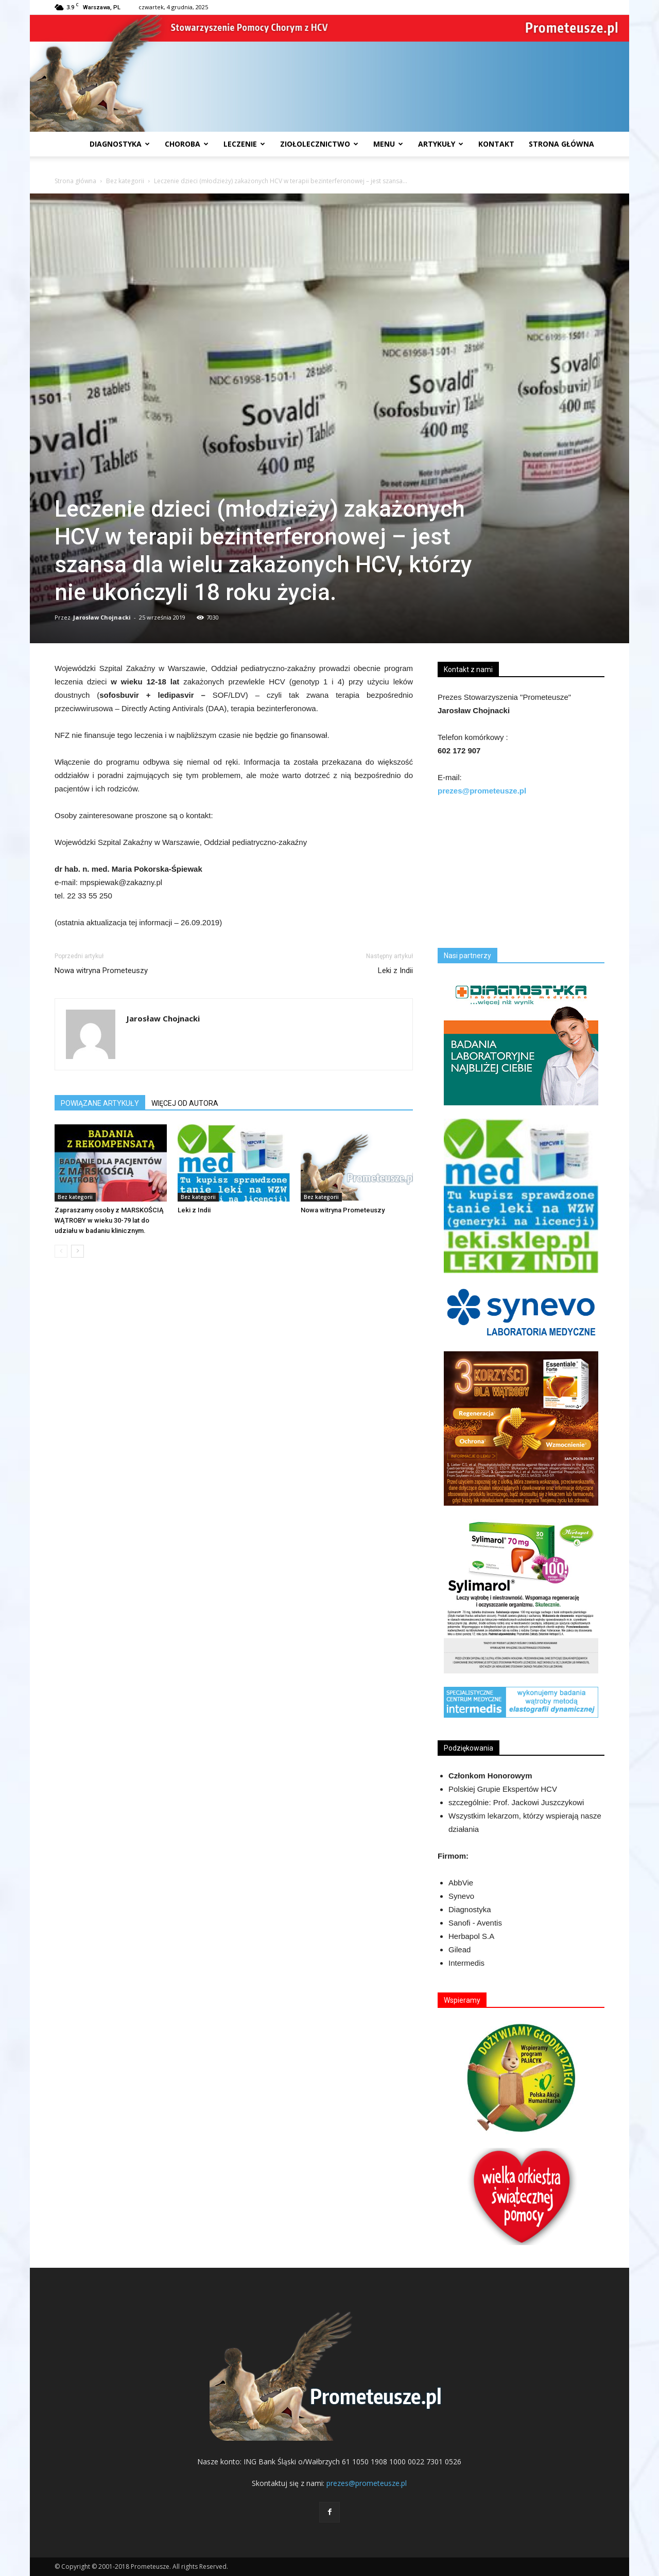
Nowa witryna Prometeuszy (101, 970)
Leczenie (244, 144)
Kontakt (496, 144)
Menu (388, 144)
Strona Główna (561, 144)
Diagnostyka (120, 144)
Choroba (187, 144)
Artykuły (440, 144)
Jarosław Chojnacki (102, 617)
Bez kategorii (125, 181)
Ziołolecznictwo (319, 144)
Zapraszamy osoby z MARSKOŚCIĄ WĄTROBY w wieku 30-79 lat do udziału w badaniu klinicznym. (109, 1220)
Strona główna (75, 181)
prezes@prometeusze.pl (366, 2483)
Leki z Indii (395, 970)
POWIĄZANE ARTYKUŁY (100, 1103)
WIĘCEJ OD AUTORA (184, 1103)
